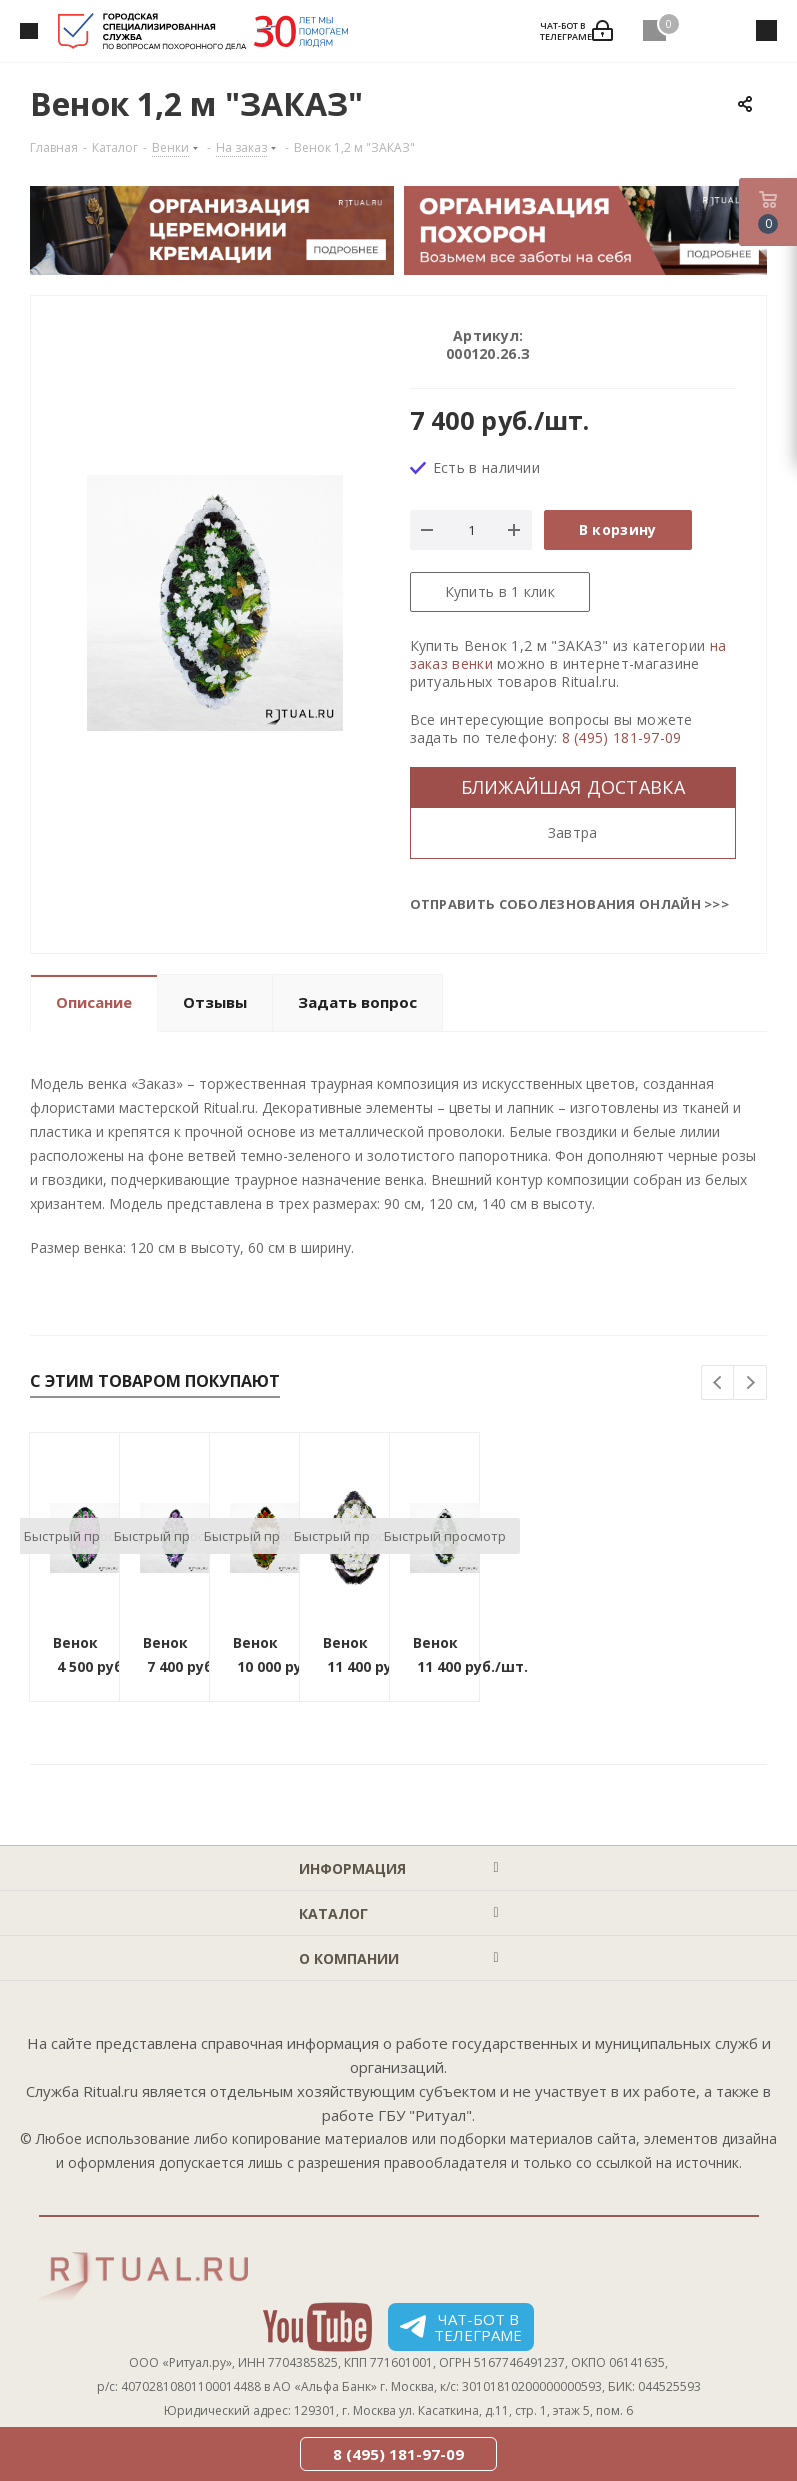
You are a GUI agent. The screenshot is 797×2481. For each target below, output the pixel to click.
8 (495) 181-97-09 (622, 737)
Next (750, 1383)
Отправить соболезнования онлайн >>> (570, 904)
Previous (718, 1383)
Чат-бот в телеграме (461, 2327)
